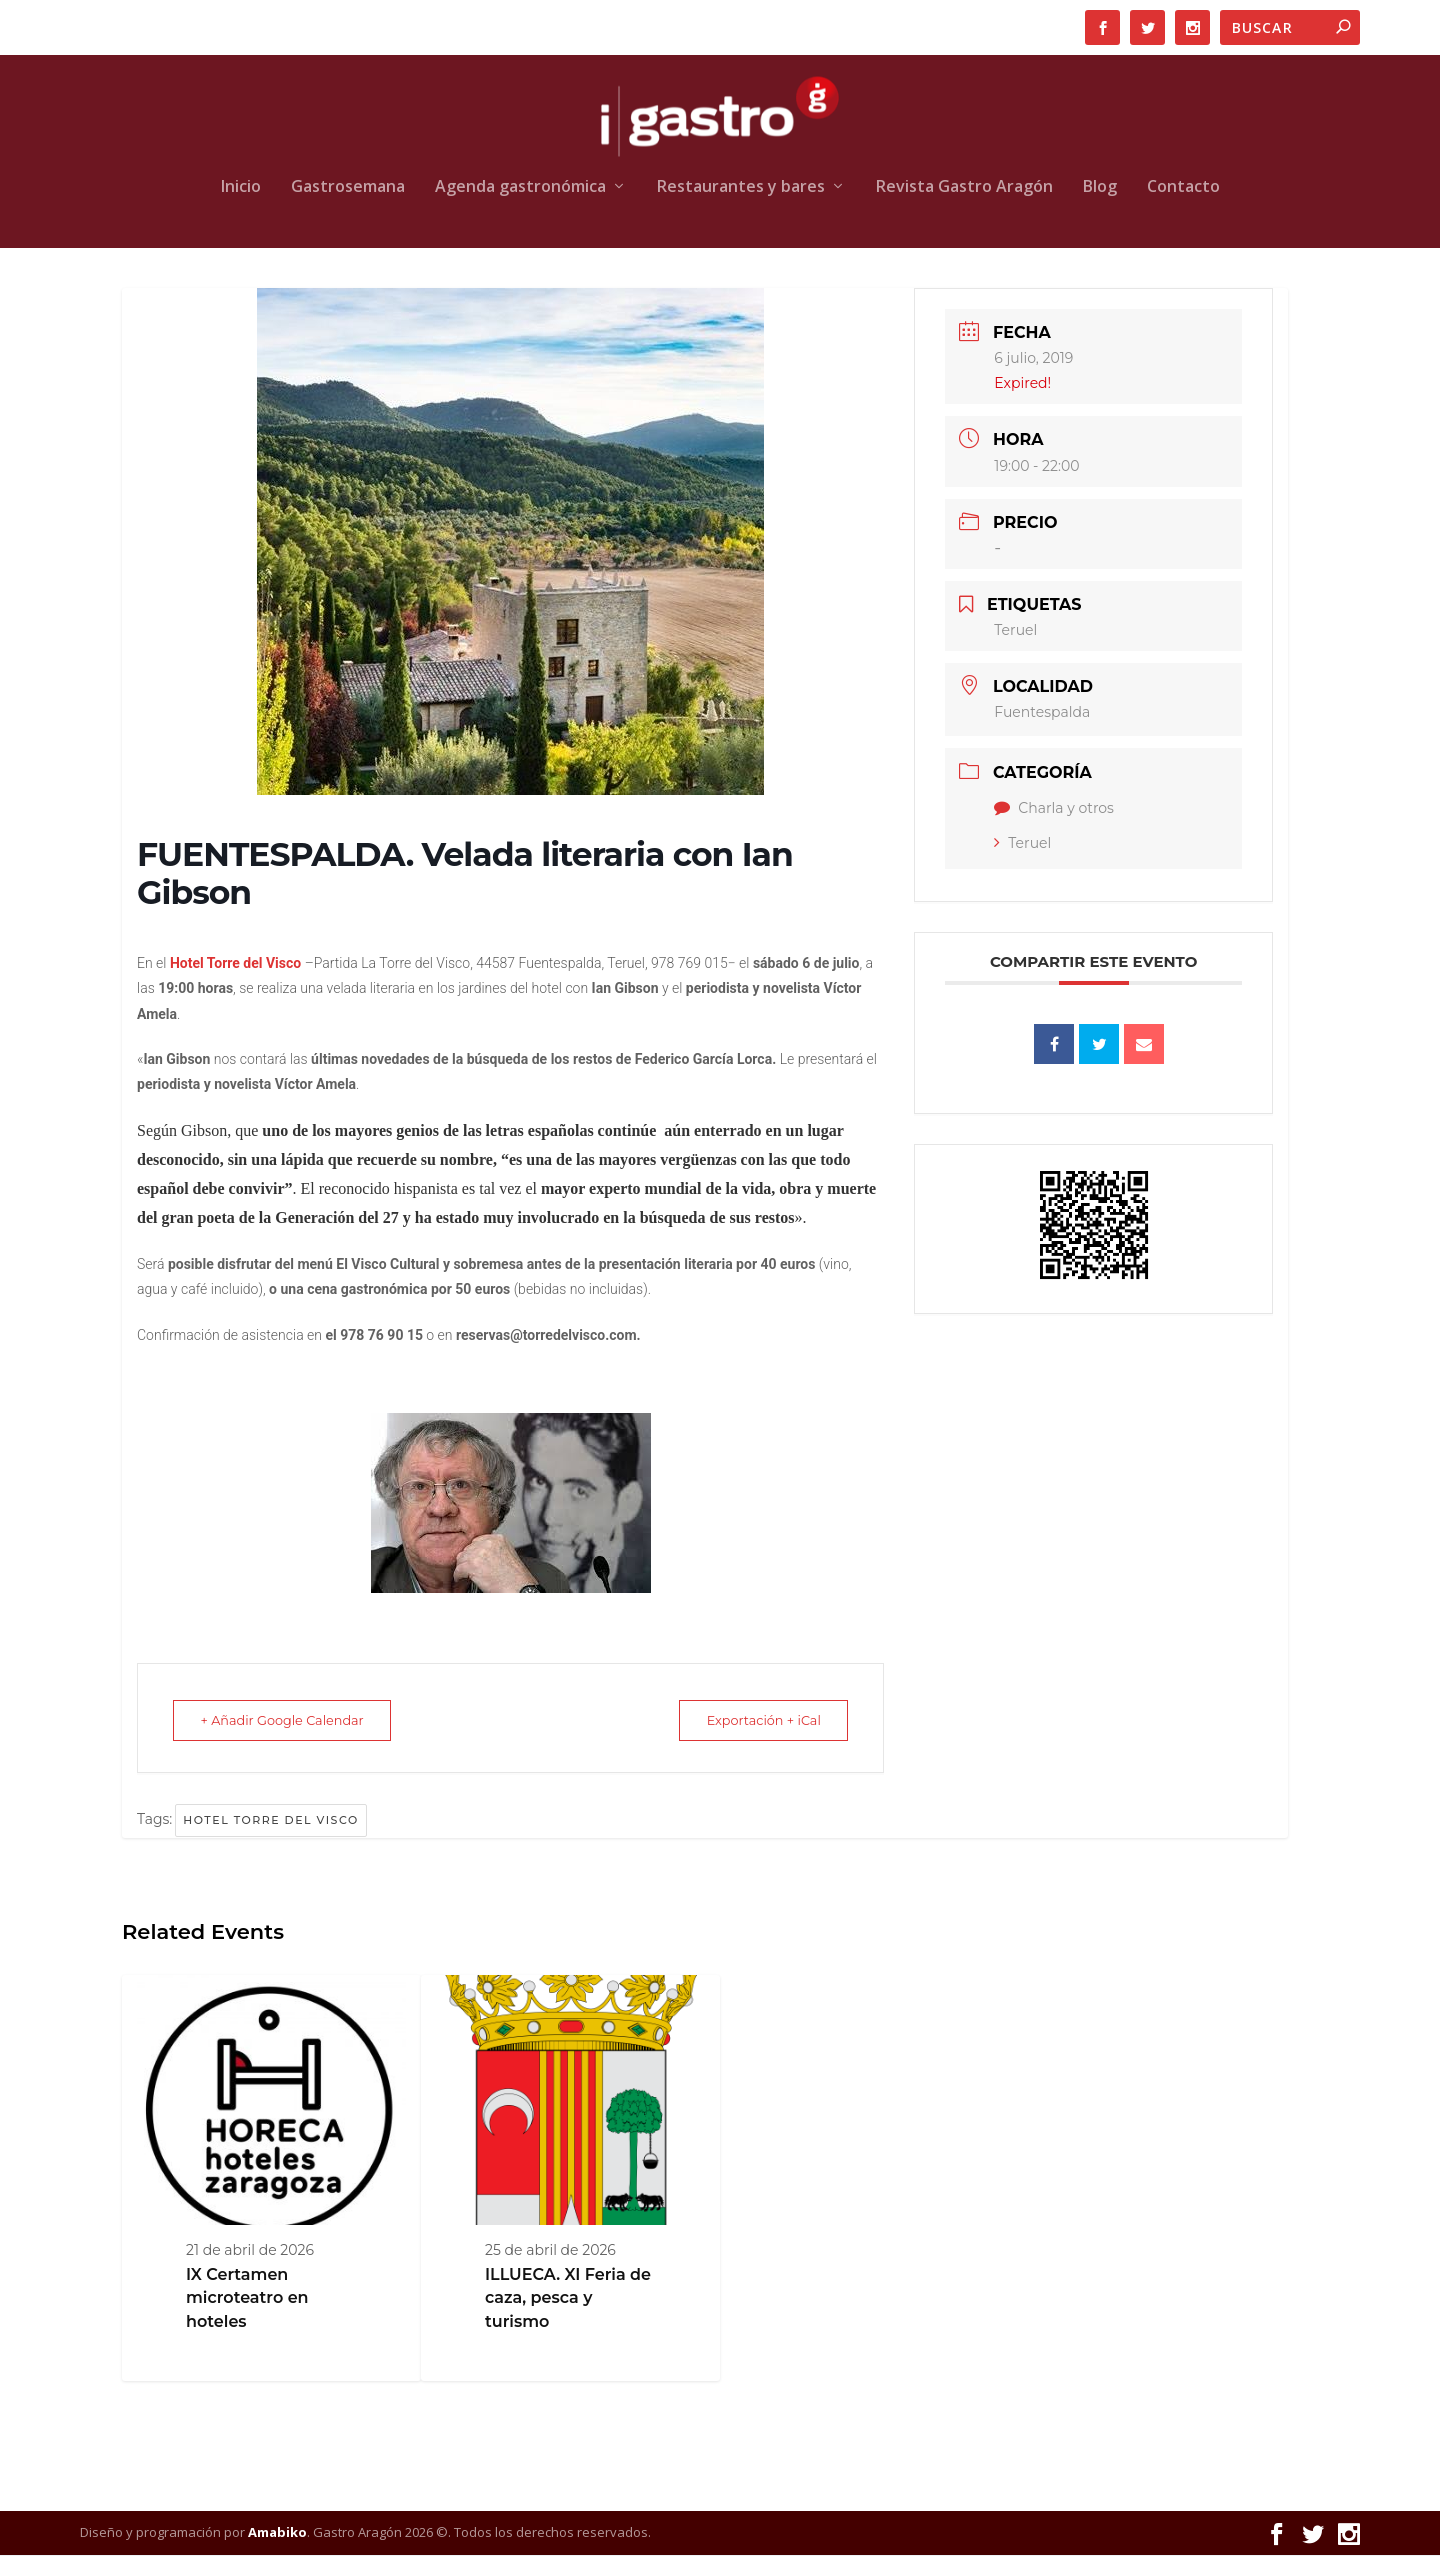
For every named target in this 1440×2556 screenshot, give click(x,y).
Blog (1100, 188)
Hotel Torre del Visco (270, 1821)
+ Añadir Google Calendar (291, 1721)
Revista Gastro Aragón (964, 188)
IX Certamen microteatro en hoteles (247, 2299)
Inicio (241, 188)
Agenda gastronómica (520, 188)
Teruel (1022, 844)
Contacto (1183, 188)
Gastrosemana (348, 188)
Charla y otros (1054, 809)
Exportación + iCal (755, 1721)
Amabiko (277, 2533)
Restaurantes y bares (741, 188)
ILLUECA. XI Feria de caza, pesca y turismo (568, 2299)
